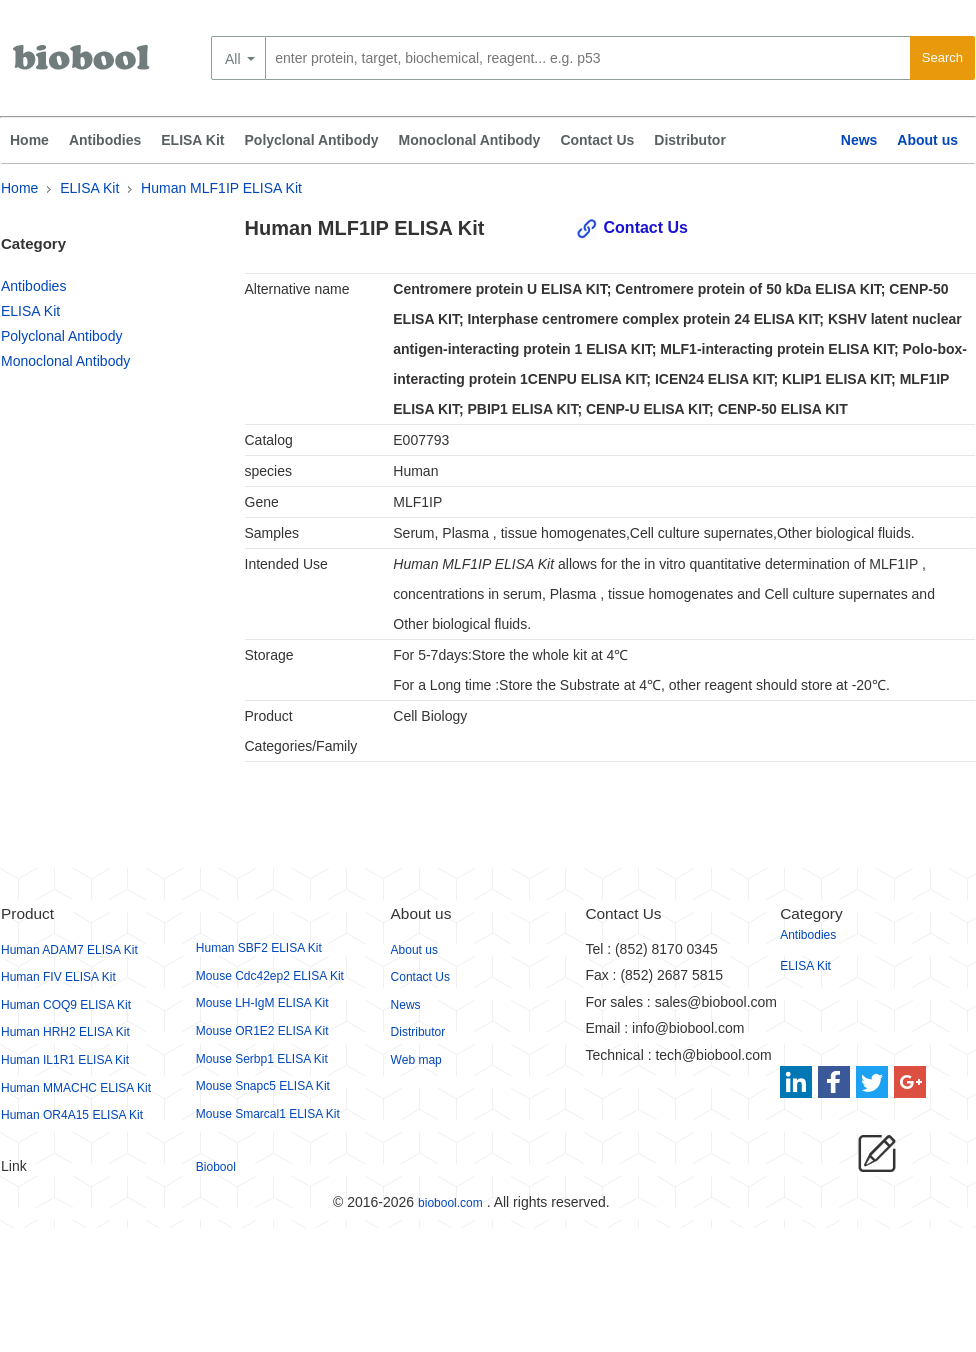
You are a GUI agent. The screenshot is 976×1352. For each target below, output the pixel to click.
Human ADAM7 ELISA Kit (69, 950)
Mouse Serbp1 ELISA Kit (262, 1059)
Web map (416, 1060)
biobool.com (450, 1203)
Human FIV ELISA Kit (58, 977)
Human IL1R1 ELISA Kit (65, 1060)
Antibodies (105, 140)
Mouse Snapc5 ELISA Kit (263, 1086)
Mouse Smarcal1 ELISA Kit (268, 1114)
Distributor (690, 140)
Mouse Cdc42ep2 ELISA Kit (270, 976)
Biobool (216, 1167)
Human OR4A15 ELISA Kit (72, 1115)
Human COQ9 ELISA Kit (66, 1005)
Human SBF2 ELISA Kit (259, 948)
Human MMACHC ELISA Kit (76, 1088)
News (859, 140)
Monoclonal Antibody (470, 140)
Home (29, 140)
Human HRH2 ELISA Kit (65, 1032)
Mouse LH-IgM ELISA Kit (262, 1003)
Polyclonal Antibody (312, 140)
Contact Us (597, 140)
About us (927, 140)
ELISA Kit (192, 140)
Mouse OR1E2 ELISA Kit (262, 1031)
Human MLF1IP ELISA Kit (221, 188)
